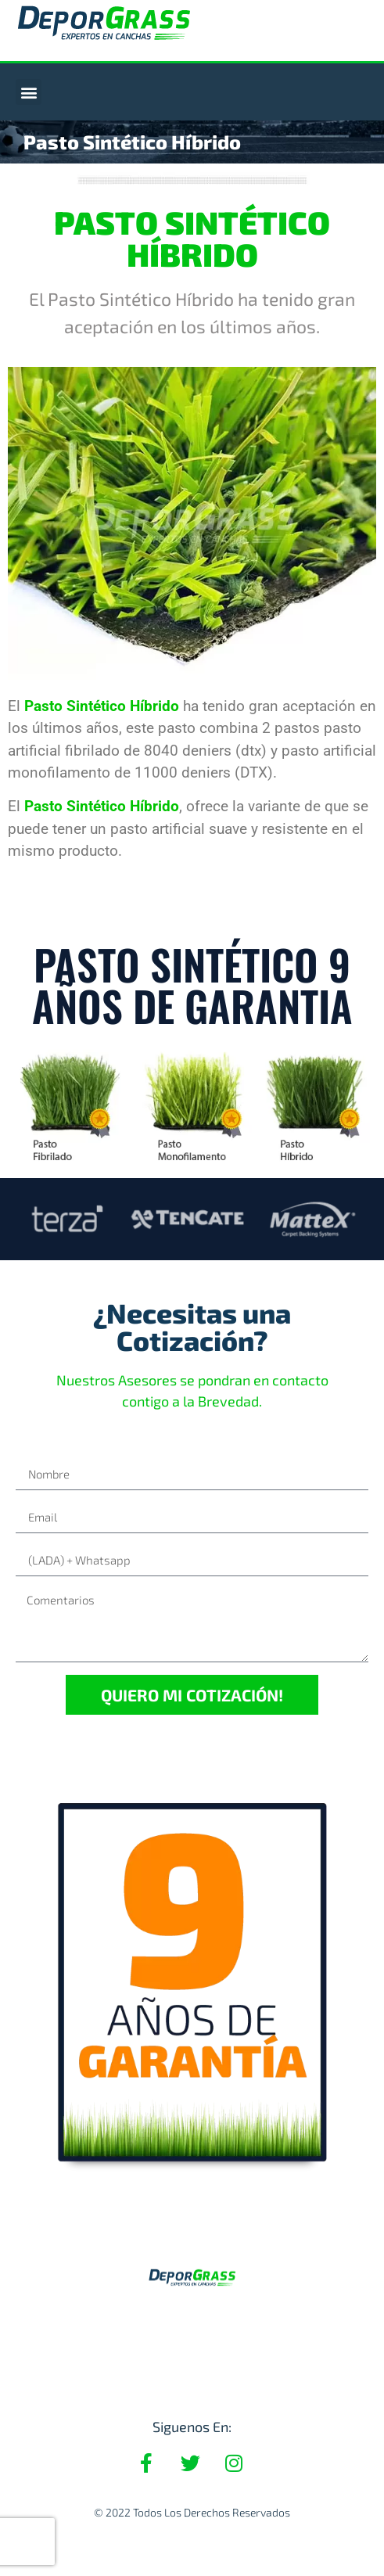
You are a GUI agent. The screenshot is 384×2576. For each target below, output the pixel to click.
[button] (28, 92)
